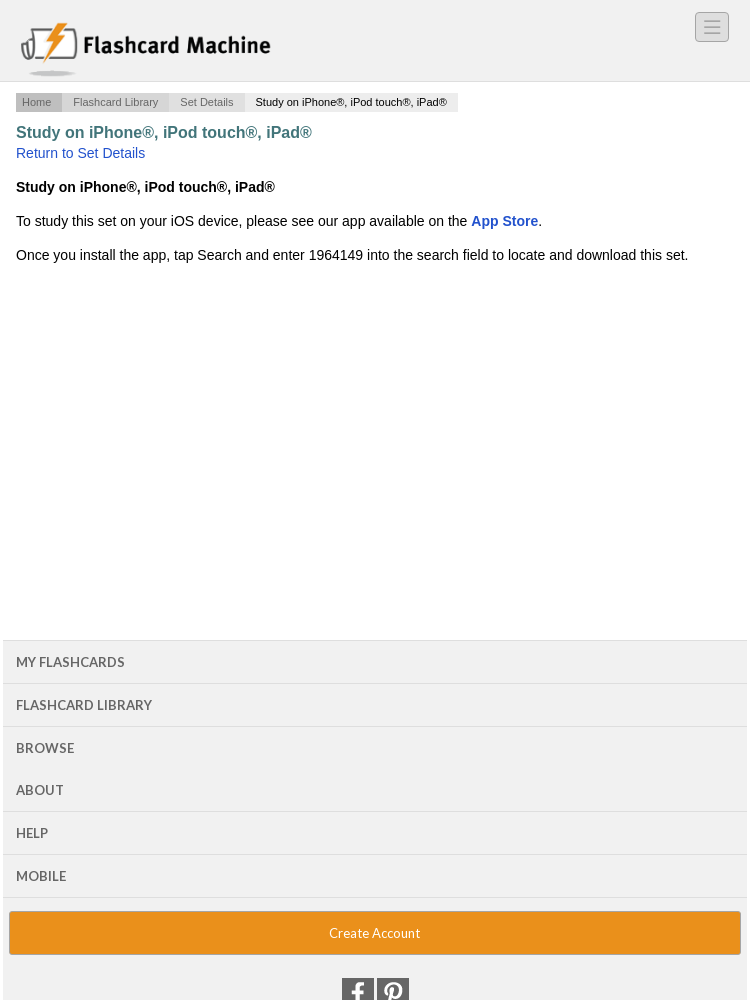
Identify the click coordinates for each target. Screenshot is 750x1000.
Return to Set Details (80, 153)
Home (36, 102)
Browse (45, 748)
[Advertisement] (375, 427)
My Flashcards (70, 662)
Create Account (374, 933)
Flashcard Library (115, 102)
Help (32, 833)
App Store (504, 221)
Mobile (41, 876)
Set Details (206, 102)
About (40, 790)
